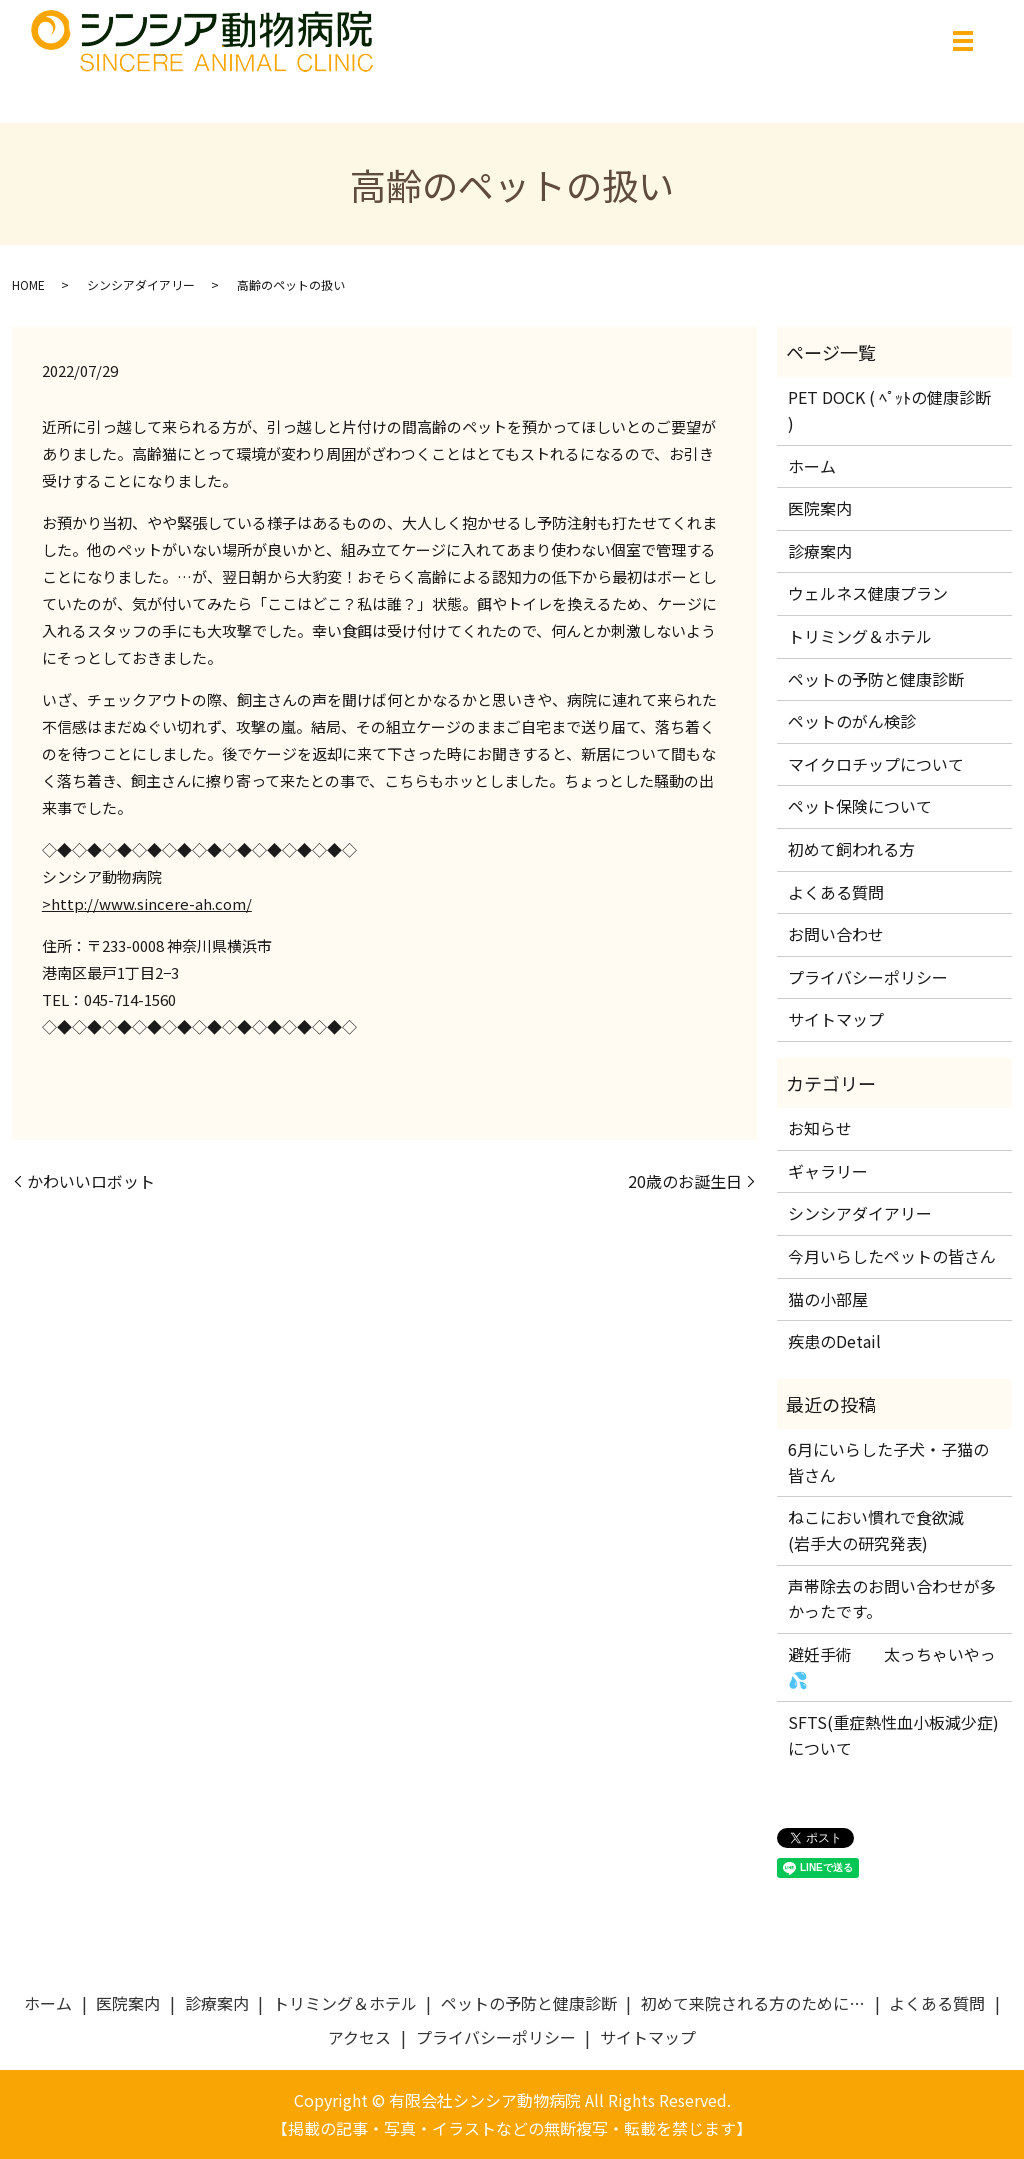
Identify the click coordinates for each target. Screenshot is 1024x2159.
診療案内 (820, 551)
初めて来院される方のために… (753, 2003)
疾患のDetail (834, 1341)
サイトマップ (836, 1019)
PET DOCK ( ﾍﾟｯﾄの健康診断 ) (889, 410)
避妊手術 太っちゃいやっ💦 (892, 1667)
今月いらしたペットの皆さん (892, 1256)
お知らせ (820, 1128)
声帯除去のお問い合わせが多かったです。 (892, 1599)
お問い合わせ (836, 934)
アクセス (359, 2037)
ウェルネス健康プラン (868, 593)
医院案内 (820, 508)
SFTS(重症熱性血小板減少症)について (893, 1735)
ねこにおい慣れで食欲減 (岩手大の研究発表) (884, 1530)
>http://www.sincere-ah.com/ (147, 903)
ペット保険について (860, 806)
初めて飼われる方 (851, 849)
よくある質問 (836, 892)
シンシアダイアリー (141, 284)
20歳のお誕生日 (685, 1181)
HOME (28, 284)
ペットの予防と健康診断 (876, 679)
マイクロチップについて (876, 764)
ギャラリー (828, 1171)
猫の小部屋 (828, 1299)
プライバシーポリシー (868, 977)
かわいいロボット (91, 1181)
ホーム (812, 466)
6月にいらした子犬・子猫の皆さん (888, 1462)
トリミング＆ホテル (860, 636)
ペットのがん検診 (852, 721)
